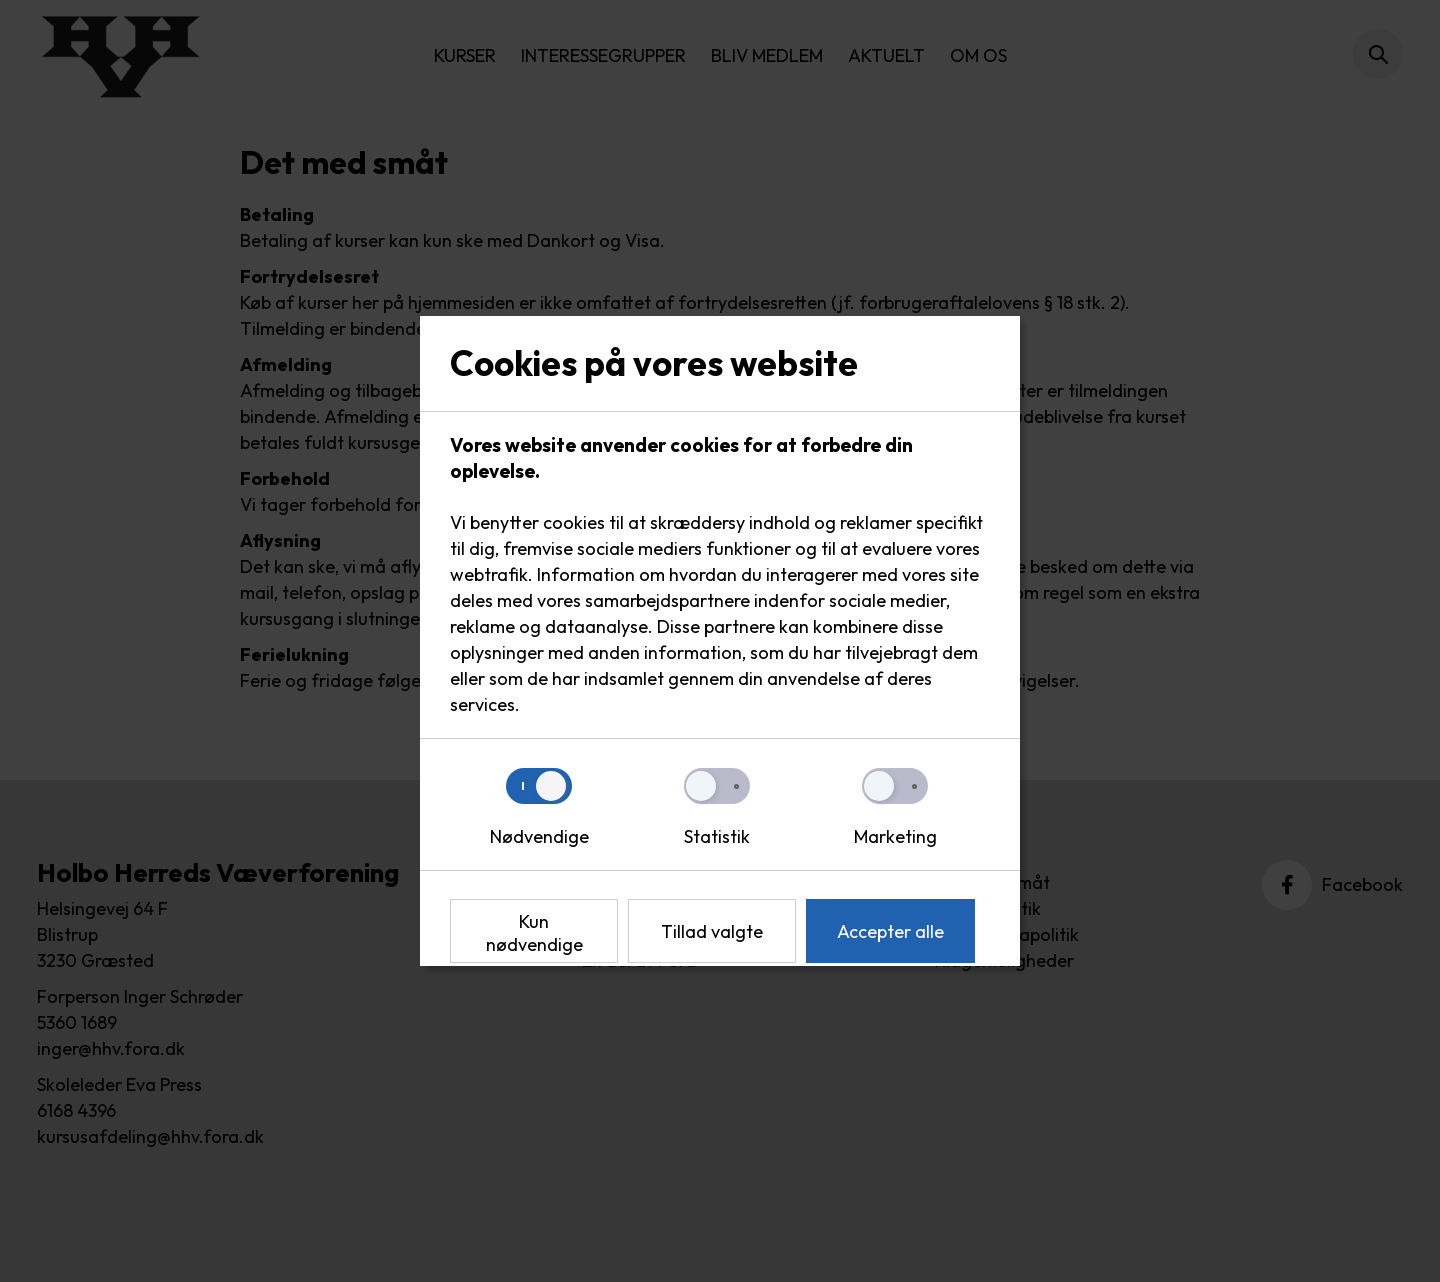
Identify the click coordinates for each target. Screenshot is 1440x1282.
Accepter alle (890, 931)
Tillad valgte (712, 931)
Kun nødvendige (534, 933)
